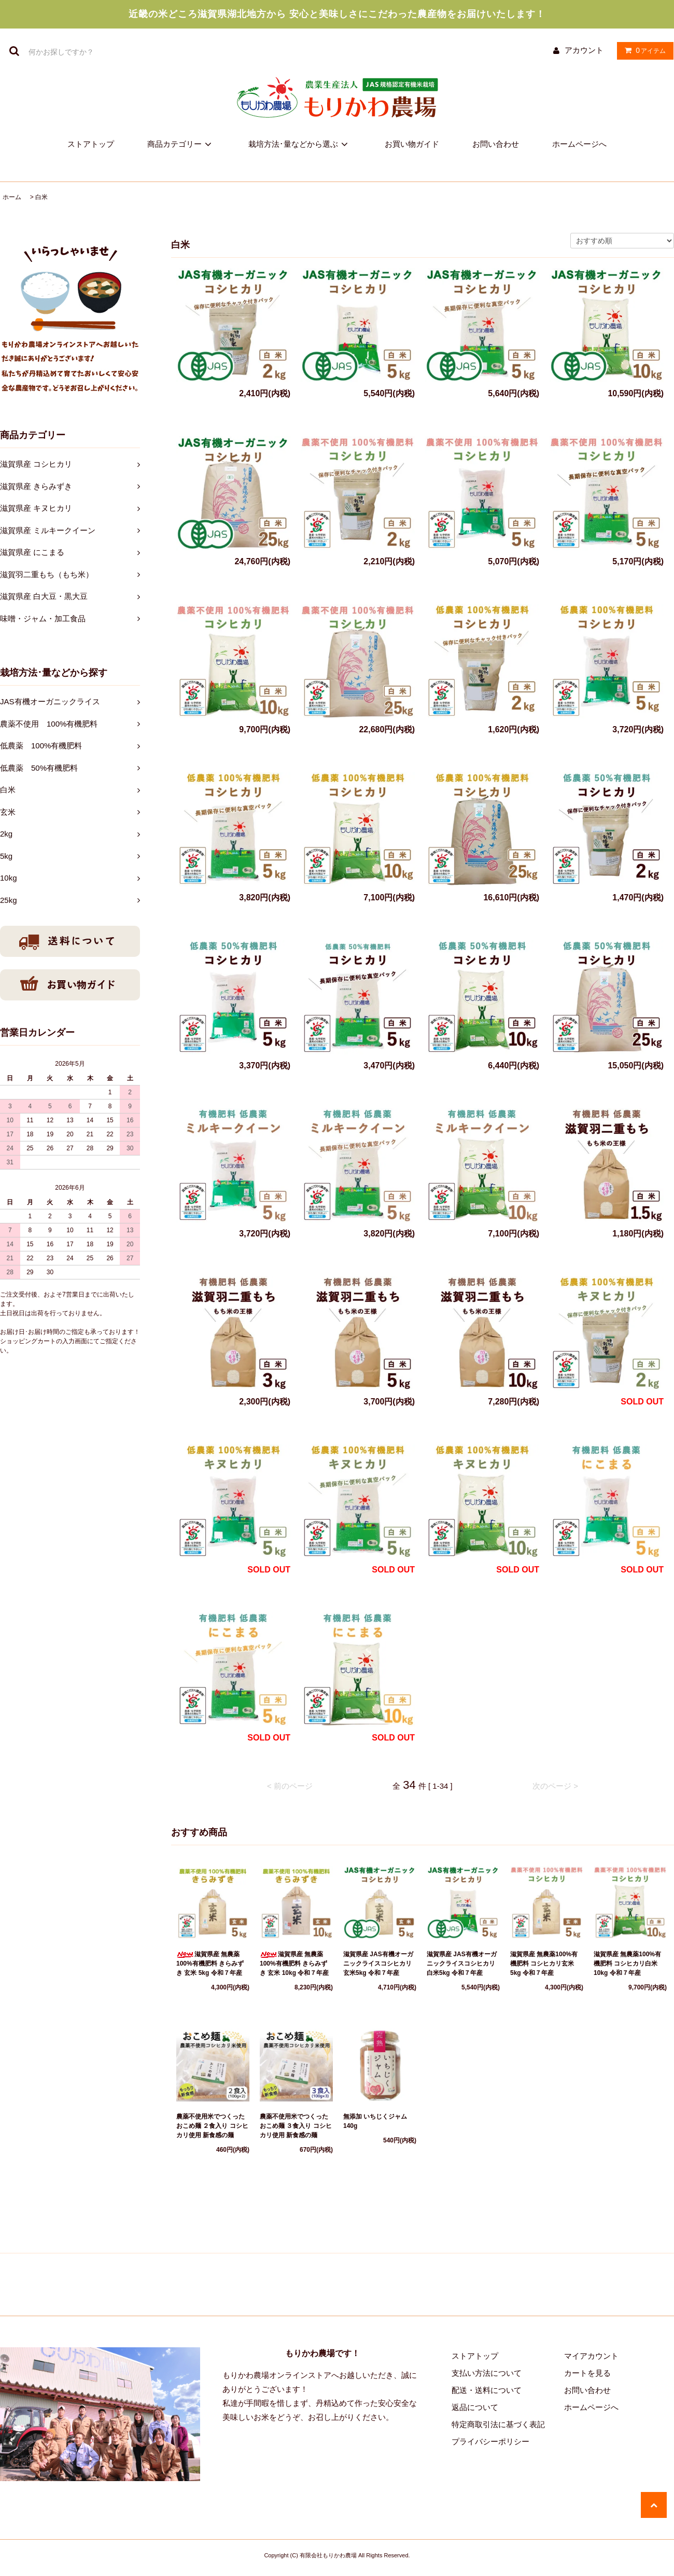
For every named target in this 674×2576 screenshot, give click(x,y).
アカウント (584, 50)
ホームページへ (579, 144)
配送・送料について (487, 2390)
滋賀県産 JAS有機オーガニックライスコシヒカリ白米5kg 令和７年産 (462, 1963)
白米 (41, 197)
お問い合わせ (495, 144)
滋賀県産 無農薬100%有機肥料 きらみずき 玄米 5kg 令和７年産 (210, 1963)
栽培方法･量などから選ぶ (300, 144)
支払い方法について (487, 2373)
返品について (475, 2407)
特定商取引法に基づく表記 (498, 2424)
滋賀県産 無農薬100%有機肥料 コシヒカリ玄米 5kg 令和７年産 (544, 1963)
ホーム (12, 197)
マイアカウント (591, 2355)
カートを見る (587, 2373)
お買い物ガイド (412, 144)
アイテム (643, 50)
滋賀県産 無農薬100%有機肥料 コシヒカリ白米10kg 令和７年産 (627, 1963)
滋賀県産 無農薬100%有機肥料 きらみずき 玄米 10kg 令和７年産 (294, 1963)
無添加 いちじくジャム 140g (378, 2121)
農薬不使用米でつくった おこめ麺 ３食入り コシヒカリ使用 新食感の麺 (296, 2126)
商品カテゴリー (181, 144)
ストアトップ (90, 144)
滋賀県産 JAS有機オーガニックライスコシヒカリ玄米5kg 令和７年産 (378, 1963)
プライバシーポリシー (490, 2441)
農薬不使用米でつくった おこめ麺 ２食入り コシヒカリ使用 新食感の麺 (212, 2126)
